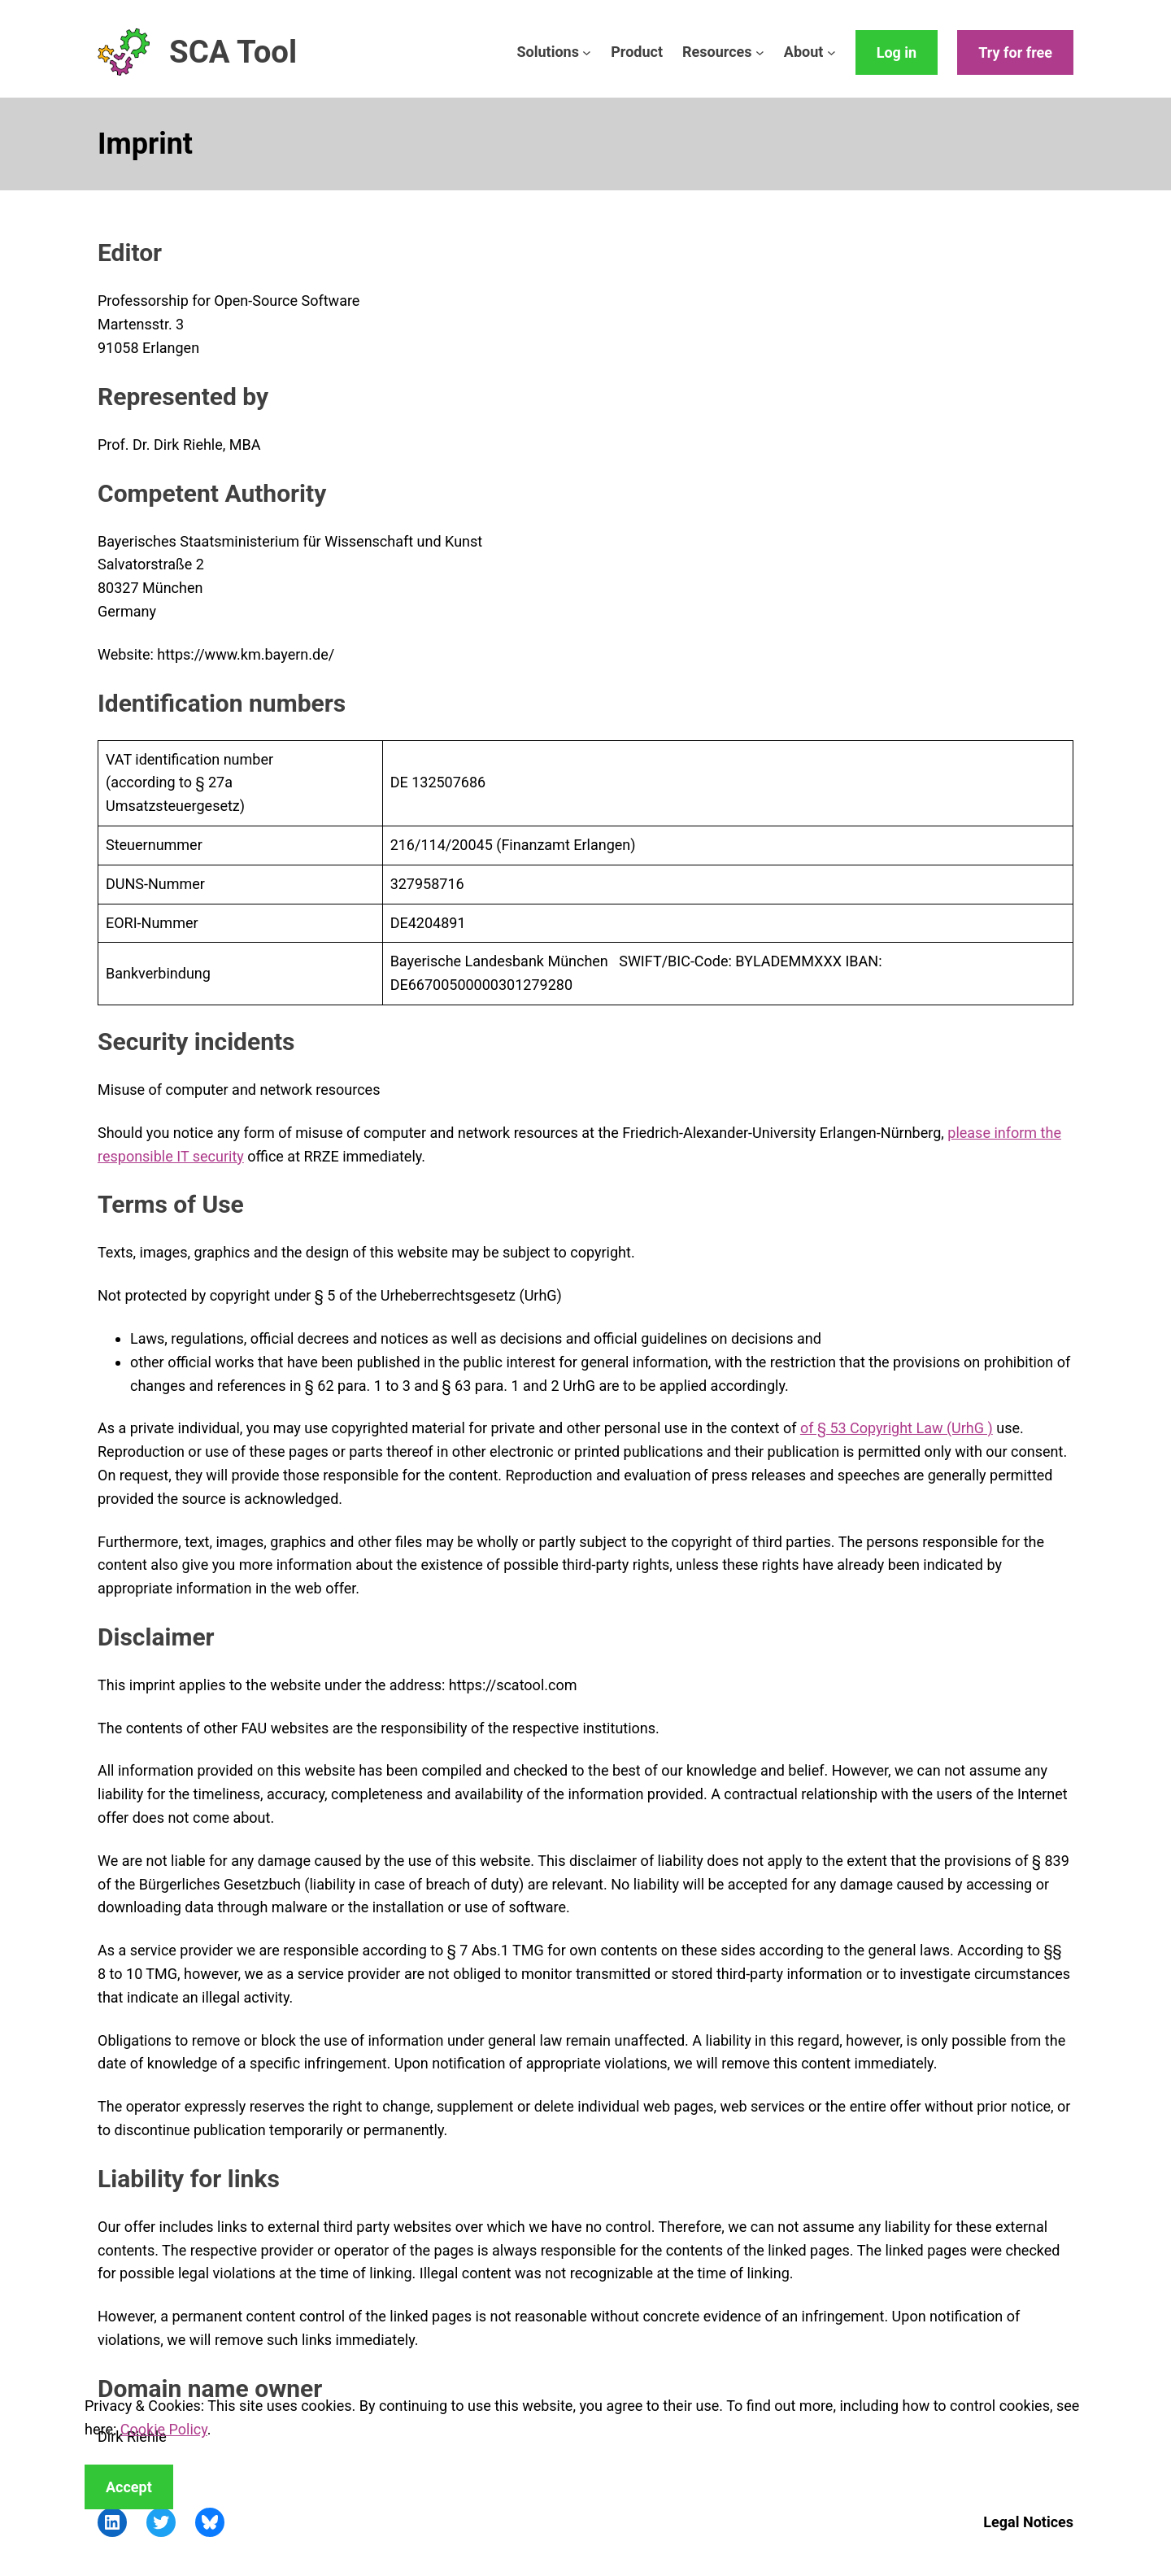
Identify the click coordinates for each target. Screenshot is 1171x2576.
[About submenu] (831, 52)
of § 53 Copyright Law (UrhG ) (896, 1427)
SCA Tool (233, 51)
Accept (129, 2486)
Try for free (1015, 52)
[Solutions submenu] (586, 52)
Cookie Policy (163, 2429)
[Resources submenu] (759, 52)
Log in (897, 52)
